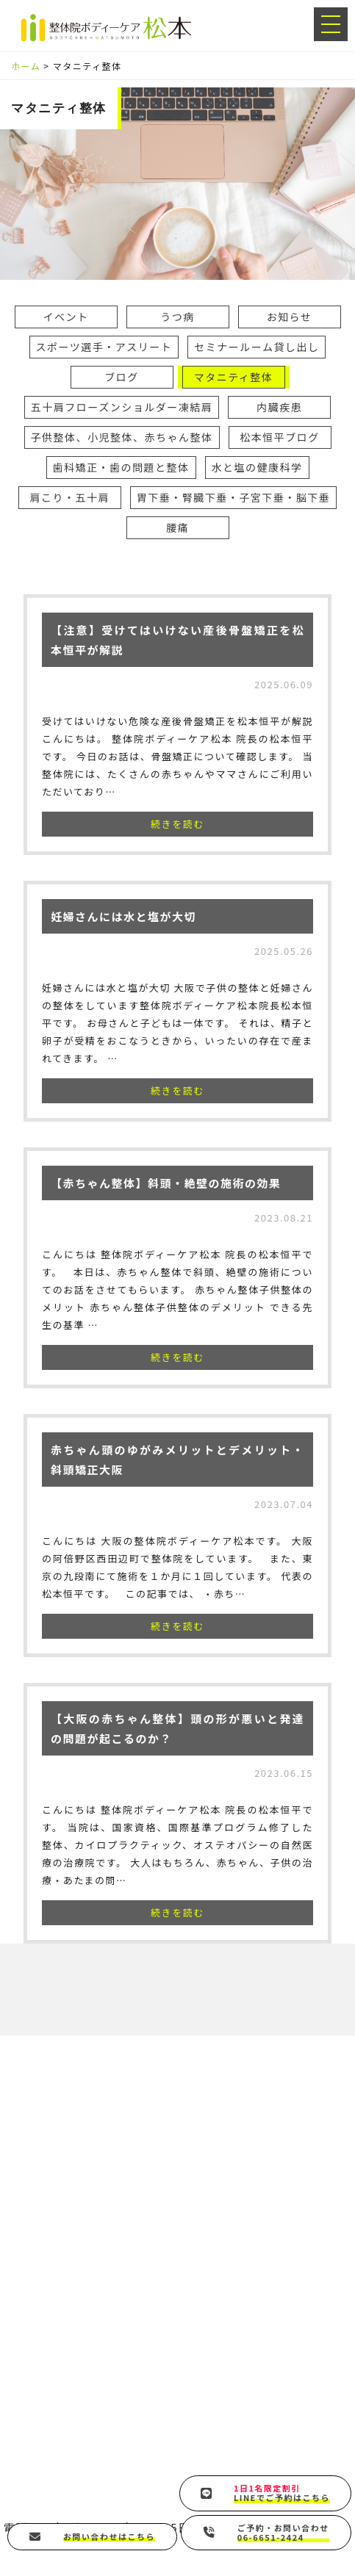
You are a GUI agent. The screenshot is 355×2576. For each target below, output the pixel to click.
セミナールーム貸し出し (256, 346)
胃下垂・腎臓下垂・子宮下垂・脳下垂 (234, 497)
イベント (66, 316)
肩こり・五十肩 (70, 497)
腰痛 (177, 527)
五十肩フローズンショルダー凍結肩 (121, 407)
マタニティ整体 (233, 376)
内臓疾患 (279, 407)
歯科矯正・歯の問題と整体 (121, 467)
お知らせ (289, 316)
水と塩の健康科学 (257, 467)
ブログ (121, 376)
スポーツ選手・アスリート (104, 346)
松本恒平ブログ (280, 437)
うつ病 (177, 316)
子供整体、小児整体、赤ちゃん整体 (122, 437)
